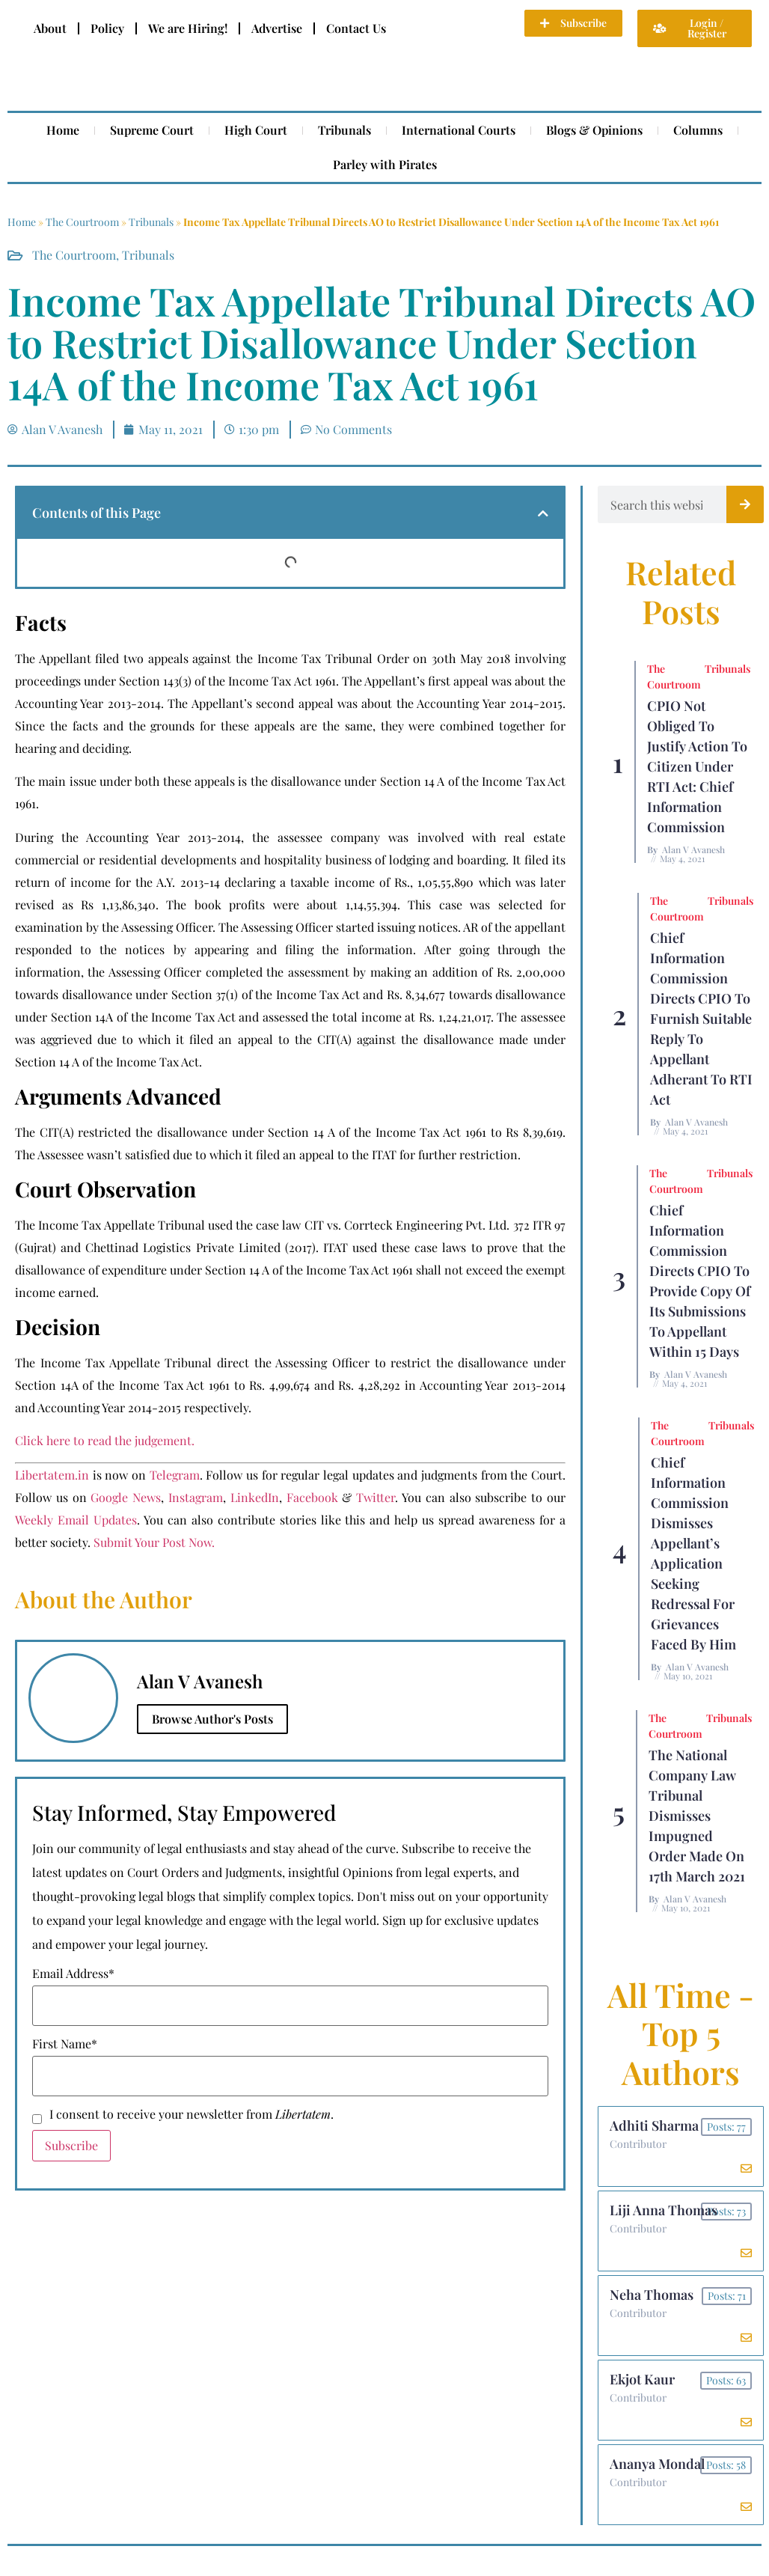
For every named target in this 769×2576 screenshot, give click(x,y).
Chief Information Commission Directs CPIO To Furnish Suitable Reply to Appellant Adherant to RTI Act (701, 1018)
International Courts (458, 130)
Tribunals (344, 130)
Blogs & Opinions (594, 130)
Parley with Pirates (385, 164)
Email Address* (73, 1974)
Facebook (312, 1497)
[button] (543, 513)
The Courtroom (82, 222)
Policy (107, 28)
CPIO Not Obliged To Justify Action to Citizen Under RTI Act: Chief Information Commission (697, 766)
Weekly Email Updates (76, 1519)
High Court (255, 130)
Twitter (375, 1497)
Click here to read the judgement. (104, 1440)
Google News (126, 1497)
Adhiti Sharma (654, 2125)
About (50, 28)
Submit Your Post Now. (154, 1542)
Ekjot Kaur (642, 2379)
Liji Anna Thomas (663, 2210)
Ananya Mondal (657, 2463)
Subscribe (71, 2145)
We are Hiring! (187, 28)
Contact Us (356, 28)
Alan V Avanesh (693, 849)
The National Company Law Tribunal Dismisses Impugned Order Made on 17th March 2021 (697, 1815)
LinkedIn (254, 1497)
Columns (698, 130)
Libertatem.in (52, 1475)
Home (62, 130)
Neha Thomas (651, 2294)
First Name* (64, 2044)
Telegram (175, 1475)
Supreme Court (152, 130)
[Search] (745, 504)
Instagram (195, 1497)
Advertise (276, 28)
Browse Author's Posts (212, 1719)
